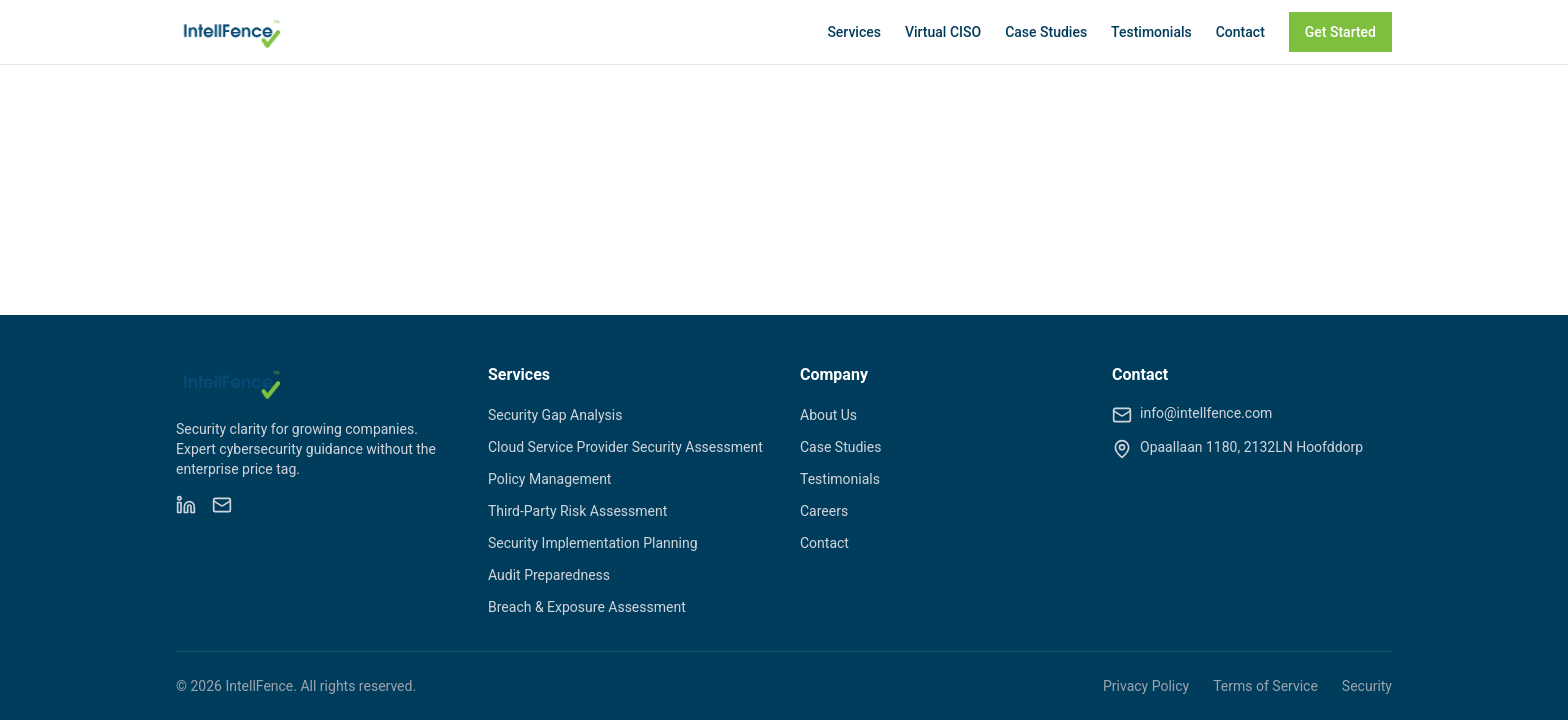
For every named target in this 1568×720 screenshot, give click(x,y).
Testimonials (1151, 32)
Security (1367, 686)
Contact (1240, 32)
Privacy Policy (1146, 686)
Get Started (1340, 32)
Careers (824, 511)
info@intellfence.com (1206, 413)
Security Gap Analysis (555, 415)
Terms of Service (1265, 686)
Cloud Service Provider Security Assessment (625, 447)
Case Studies (1046, 32)
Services (854, 32)
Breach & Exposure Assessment (587, 607)
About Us (828, 415)
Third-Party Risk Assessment (577, 511)
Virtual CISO (943, 32)
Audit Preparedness (549, 575)
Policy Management (549, 479)
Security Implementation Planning (593, 543)
